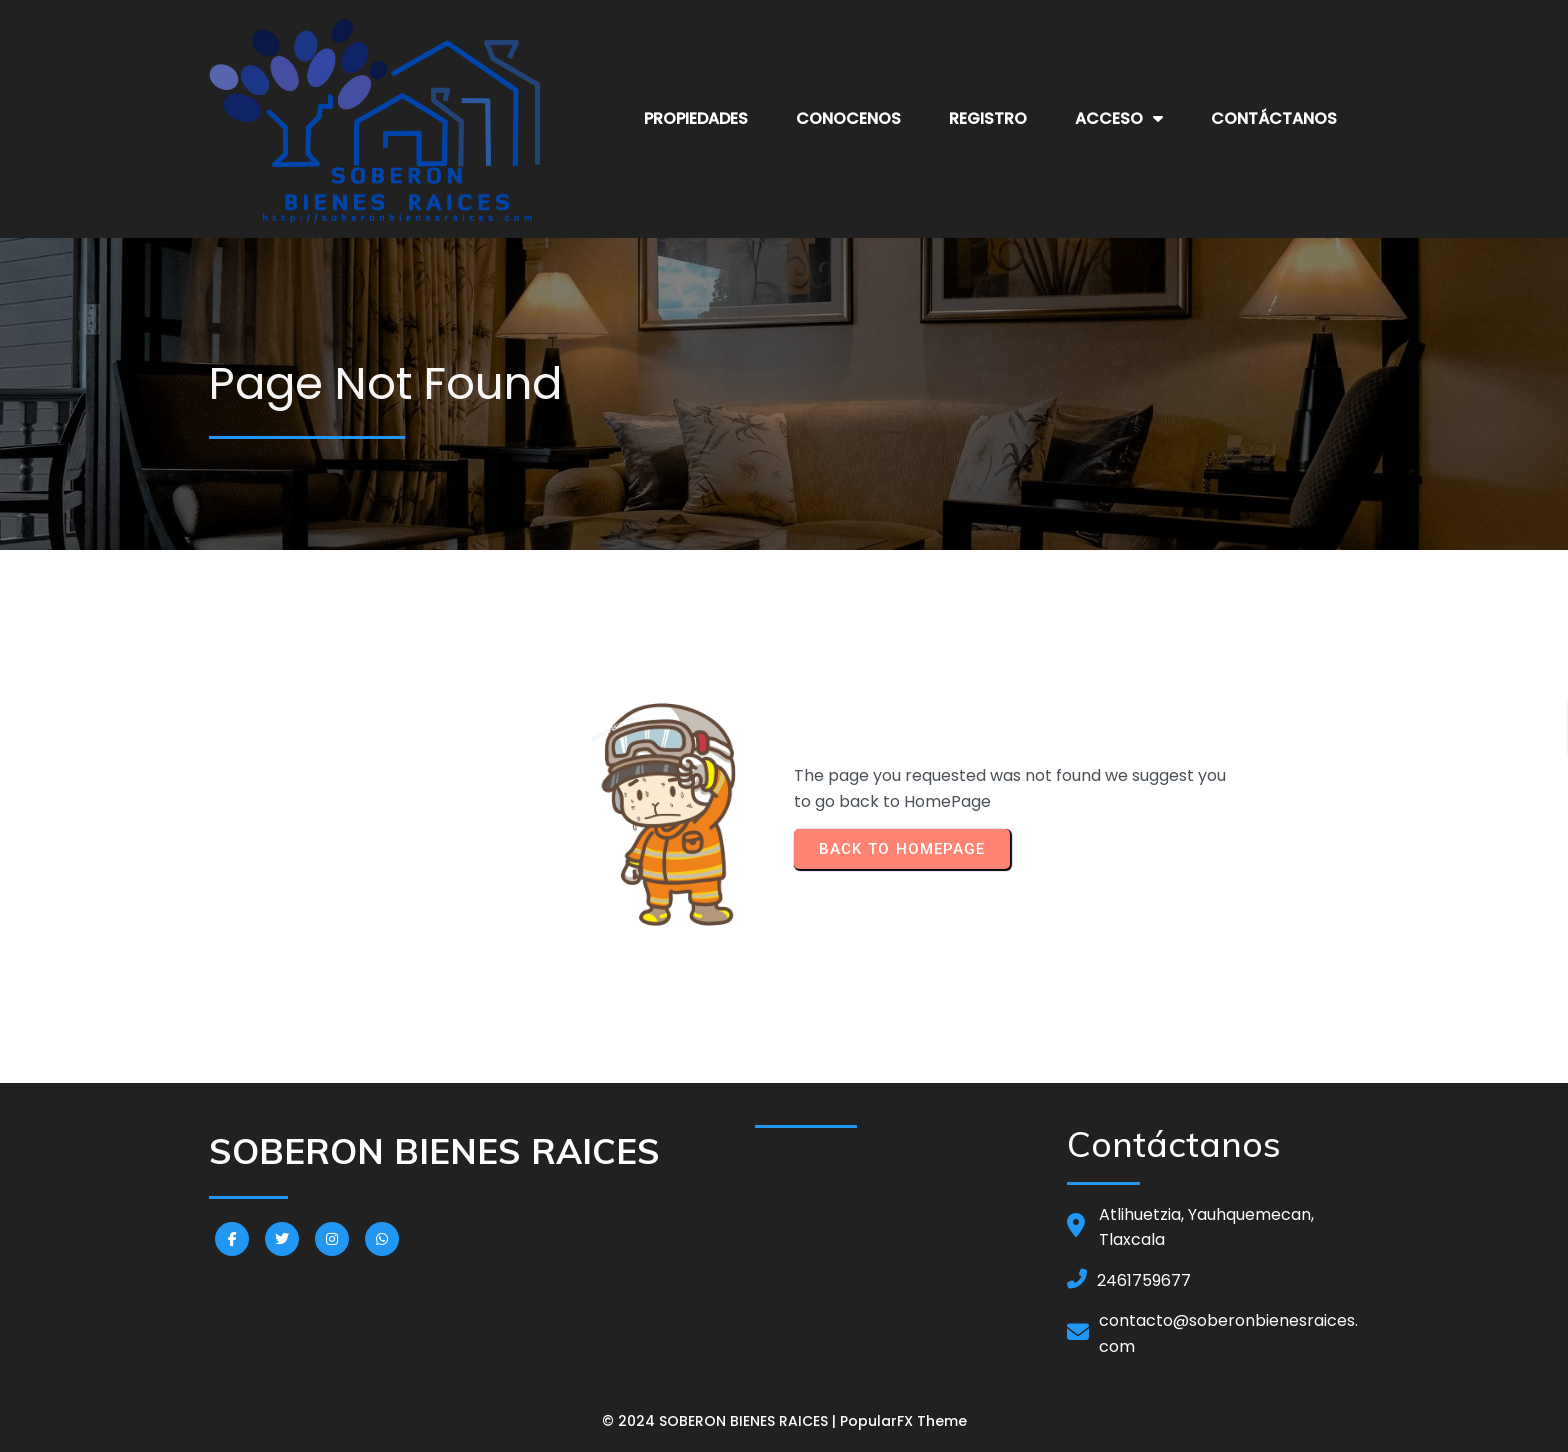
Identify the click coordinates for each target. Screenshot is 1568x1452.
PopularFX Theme (903, 1421)
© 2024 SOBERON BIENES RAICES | (721, 1421)
